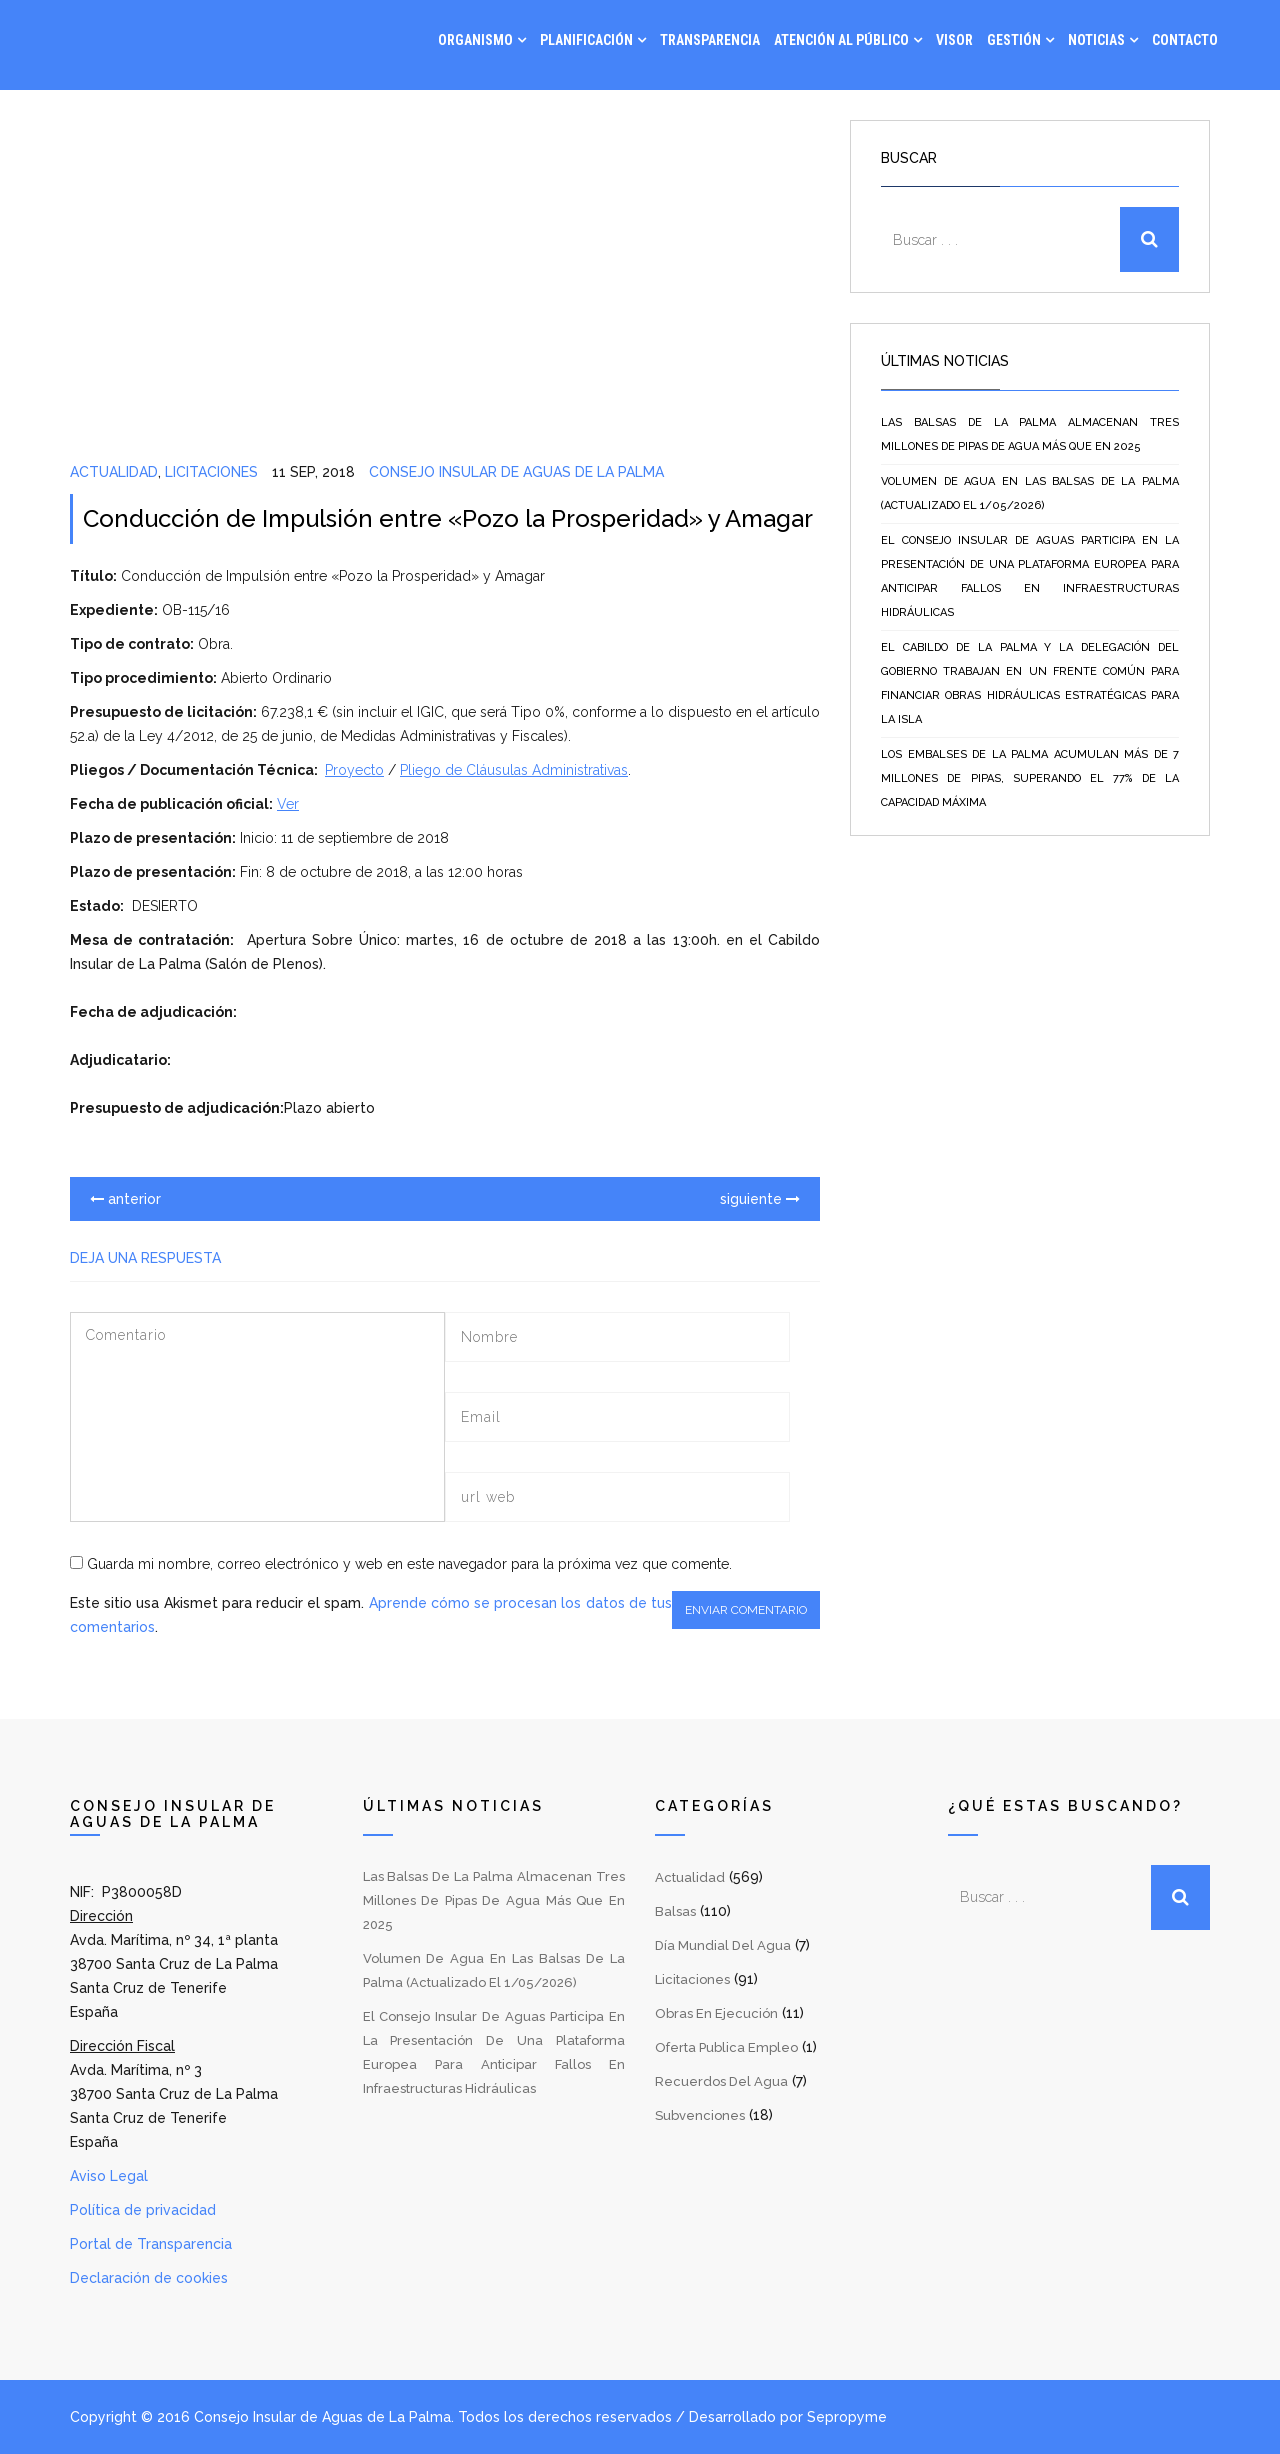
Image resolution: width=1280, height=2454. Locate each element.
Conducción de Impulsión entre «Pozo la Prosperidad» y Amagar (448, 518)
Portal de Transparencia (151, 2244)
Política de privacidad (143, 2210)
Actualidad (114, 472)
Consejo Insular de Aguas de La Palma (516, 472)
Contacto (1185, 40)
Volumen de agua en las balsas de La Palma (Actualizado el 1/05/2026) (1030, 493)
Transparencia (710, 40)
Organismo (475, 40)
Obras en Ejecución (716, 2013)
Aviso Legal (109, 2176)
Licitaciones (211, 472)
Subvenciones (700, 2115)
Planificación (586, 40)
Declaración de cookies (149, 2278)
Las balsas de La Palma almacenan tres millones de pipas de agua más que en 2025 (1030, 434)
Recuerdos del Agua (721, 2081)
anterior (125, 1199)
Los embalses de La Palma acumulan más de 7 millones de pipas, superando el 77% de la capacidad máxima (1030, 778)
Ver (288, 804)
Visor (954, 40)
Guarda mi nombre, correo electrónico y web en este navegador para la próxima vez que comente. (409, 1564)
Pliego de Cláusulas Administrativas (514, 770)
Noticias (1096, 40)
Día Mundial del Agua (723, 1945)
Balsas (675, 1911)
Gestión (1014, 40)
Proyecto (354, 770)
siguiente (760, 1199)
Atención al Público (841, 40)
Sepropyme (847, 2417)
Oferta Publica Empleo (726, 2047)
